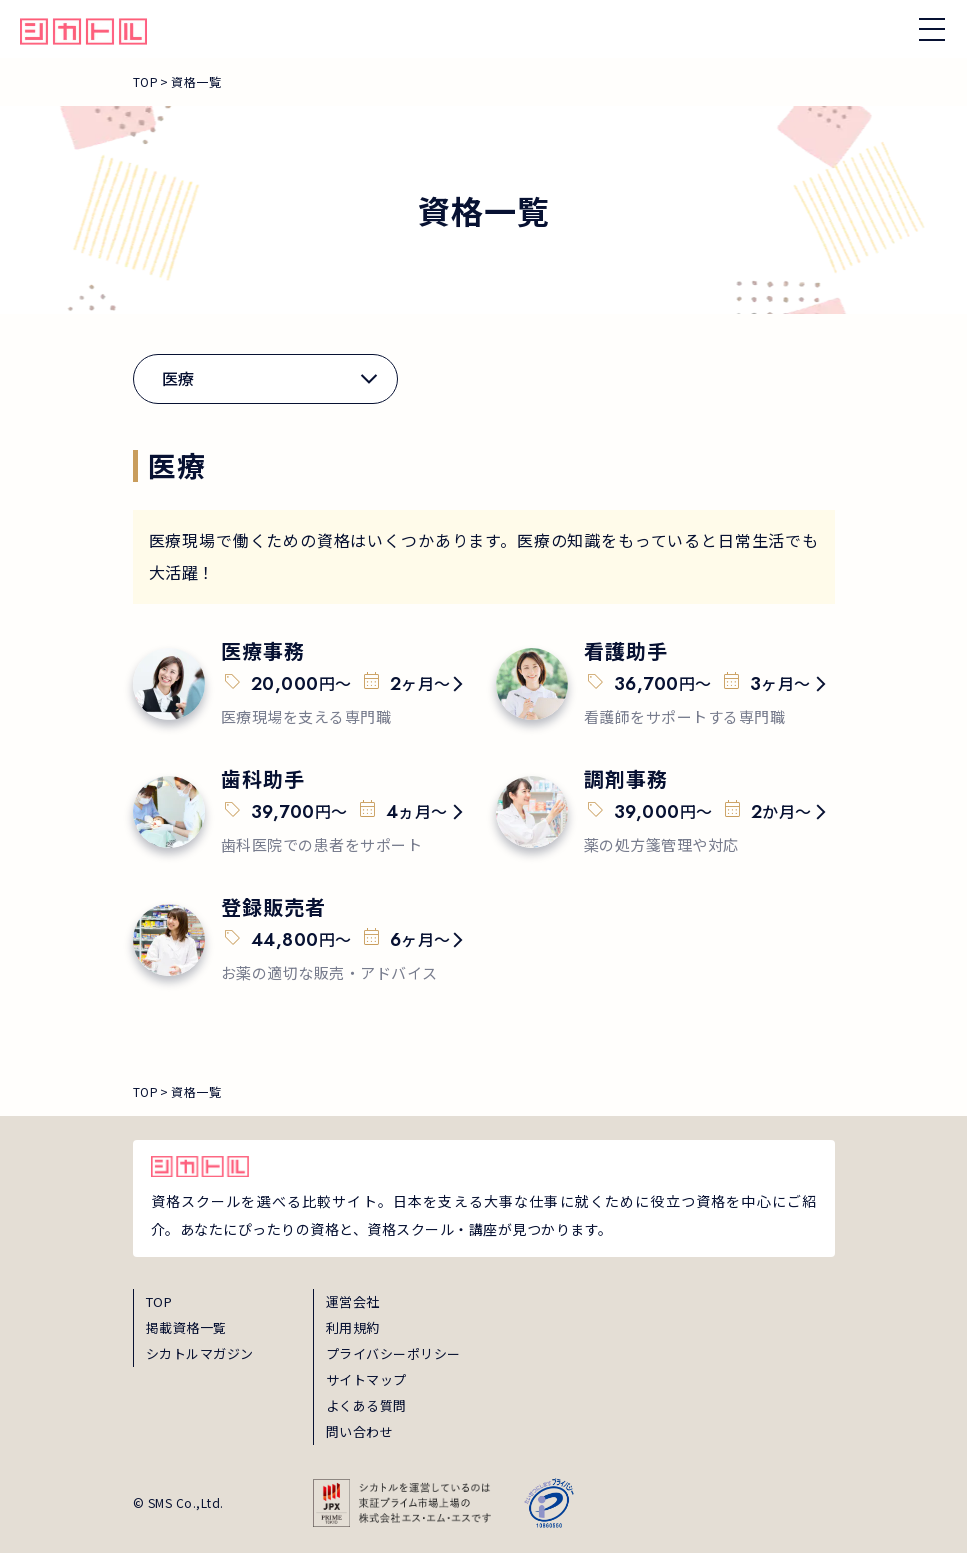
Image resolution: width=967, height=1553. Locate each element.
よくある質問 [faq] (366, 1405)
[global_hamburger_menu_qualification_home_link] (83, 29)
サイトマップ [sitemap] (366, 1379)
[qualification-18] (302, 940)
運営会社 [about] (353, 1301)
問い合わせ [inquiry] (360, 1431)
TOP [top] (159, 1301)
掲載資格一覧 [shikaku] (186, 1327)
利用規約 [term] (353, 1327)
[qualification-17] (665, 812)
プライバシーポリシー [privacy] (393, 1353)
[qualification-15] (665, 684)
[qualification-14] (302, 684)
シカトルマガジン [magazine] (200, 1353)
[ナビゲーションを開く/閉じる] (932, 29)
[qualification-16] (302, 812)
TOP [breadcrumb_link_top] (146, 81)
